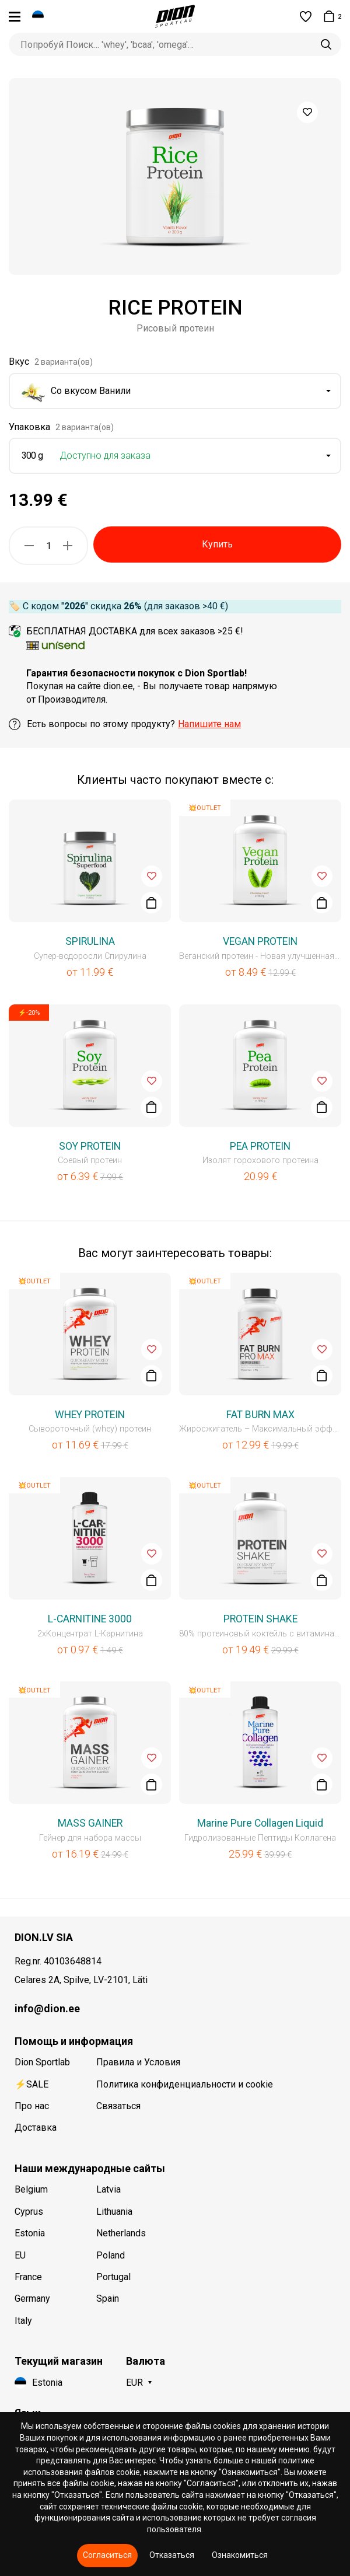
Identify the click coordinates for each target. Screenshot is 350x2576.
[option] (175, 176)
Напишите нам (209, 723)
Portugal (113, 2276)
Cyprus (29, 2211)
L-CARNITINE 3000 (90, 1619)
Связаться (118, 2105)
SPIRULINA (90, 941)
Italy (23, 2320)
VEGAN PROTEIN (260, 941)
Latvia (108, 2189)
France (28, 2276)
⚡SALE (31, 2084)
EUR (134, 2382)
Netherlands (121, 2233)
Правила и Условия (138, 2062)
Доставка (36, 2127)
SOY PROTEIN (90, 1146)
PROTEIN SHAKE (260, 1619)
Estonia (30, 2233)
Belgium (31, 2189)
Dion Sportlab (42, 2062)
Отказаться (171, 2555)
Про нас (32, 2105)
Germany (32, 2298)
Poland (110, 2255)
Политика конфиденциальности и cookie (184, 2084)
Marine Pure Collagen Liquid (260, 1823)
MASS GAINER (90, 1823)
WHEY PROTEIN (90, 1414)
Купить (217, 544)
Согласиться (107, 2555)
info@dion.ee (47, 2008)
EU (20, 2255)
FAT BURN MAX (260, 1414)
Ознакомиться (240, 2555)
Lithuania (114, 2211)
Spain (107, 2298)
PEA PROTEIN (260, 1146)
